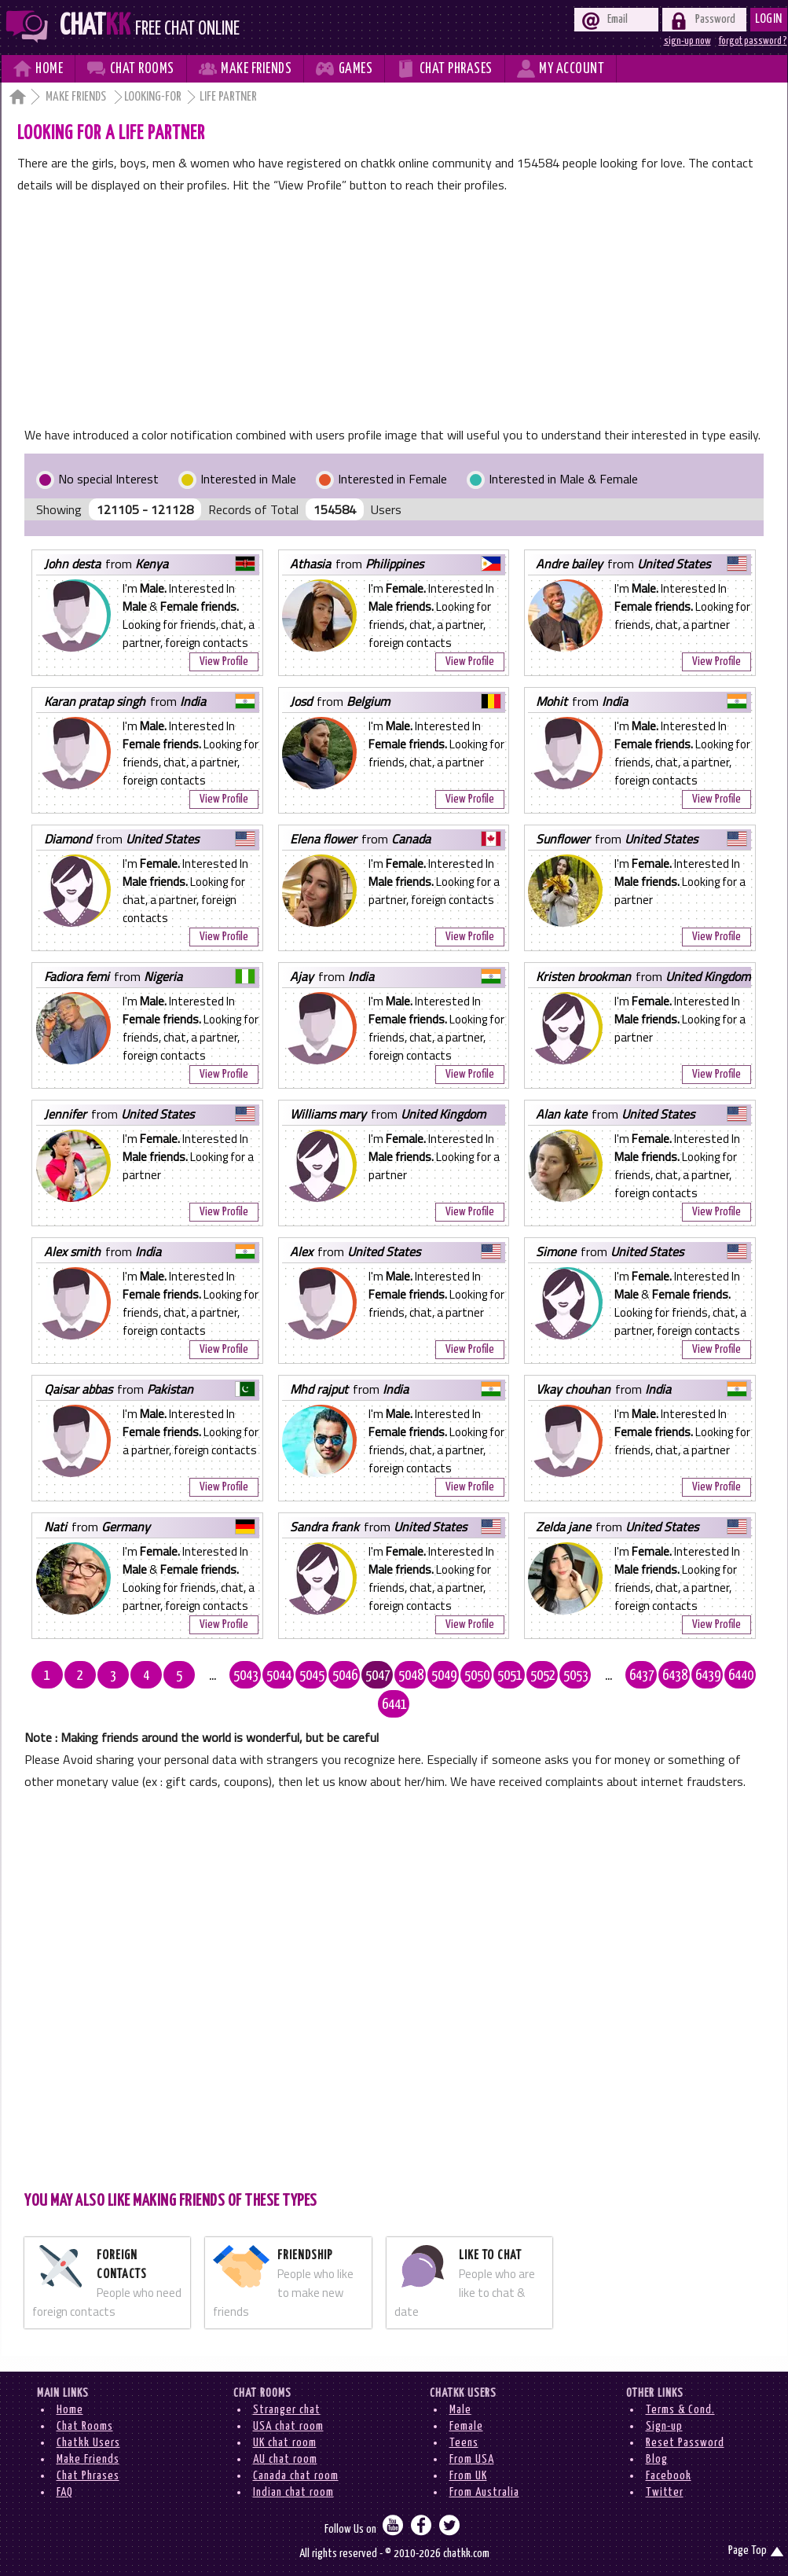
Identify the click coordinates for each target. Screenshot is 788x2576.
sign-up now (687, 40)
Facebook (668, 2476)
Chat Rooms (85, 2426)
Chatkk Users (88, 2443)
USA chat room (288, 2426)
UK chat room (285, 2443)
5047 (377, 1676)
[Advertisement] (393, 314)
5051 (509, 1676)
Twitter (665, 2492)
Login (769, 19)
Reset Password (685, 2443)
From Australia (484, 2492)
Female (466, 2426)
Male (460, 2410)
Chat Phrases (88, 2476)
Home (70, 2410)
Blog (657, 2459)
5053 (575, 1676)
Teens (463, 2443)
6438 (674, 1676)
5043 (245, 1676)
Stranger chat (287, 2410)
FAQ (65, 2492)
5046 (344, 1676)
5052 (542, 1676)
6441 (394, 1705)
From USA (471, 2459)
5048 (410, 1676)
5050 (476, 1676)
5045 (311, 1676)
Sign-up (664, 2426)
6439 (707, 1676)
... (212, 1676)
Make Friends (77, 97)
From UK (468, 2476)
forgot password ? (753, 40)
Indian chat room (293, 2492)
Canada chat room (296, 2476)
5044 (278, 1676)
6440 (740, 1676)
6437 (641, 1676)
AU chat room (285, 2459)
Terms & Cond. (680, 2410)
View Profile (224, 661)
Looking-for (152, 97)
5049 (443, 1676)
